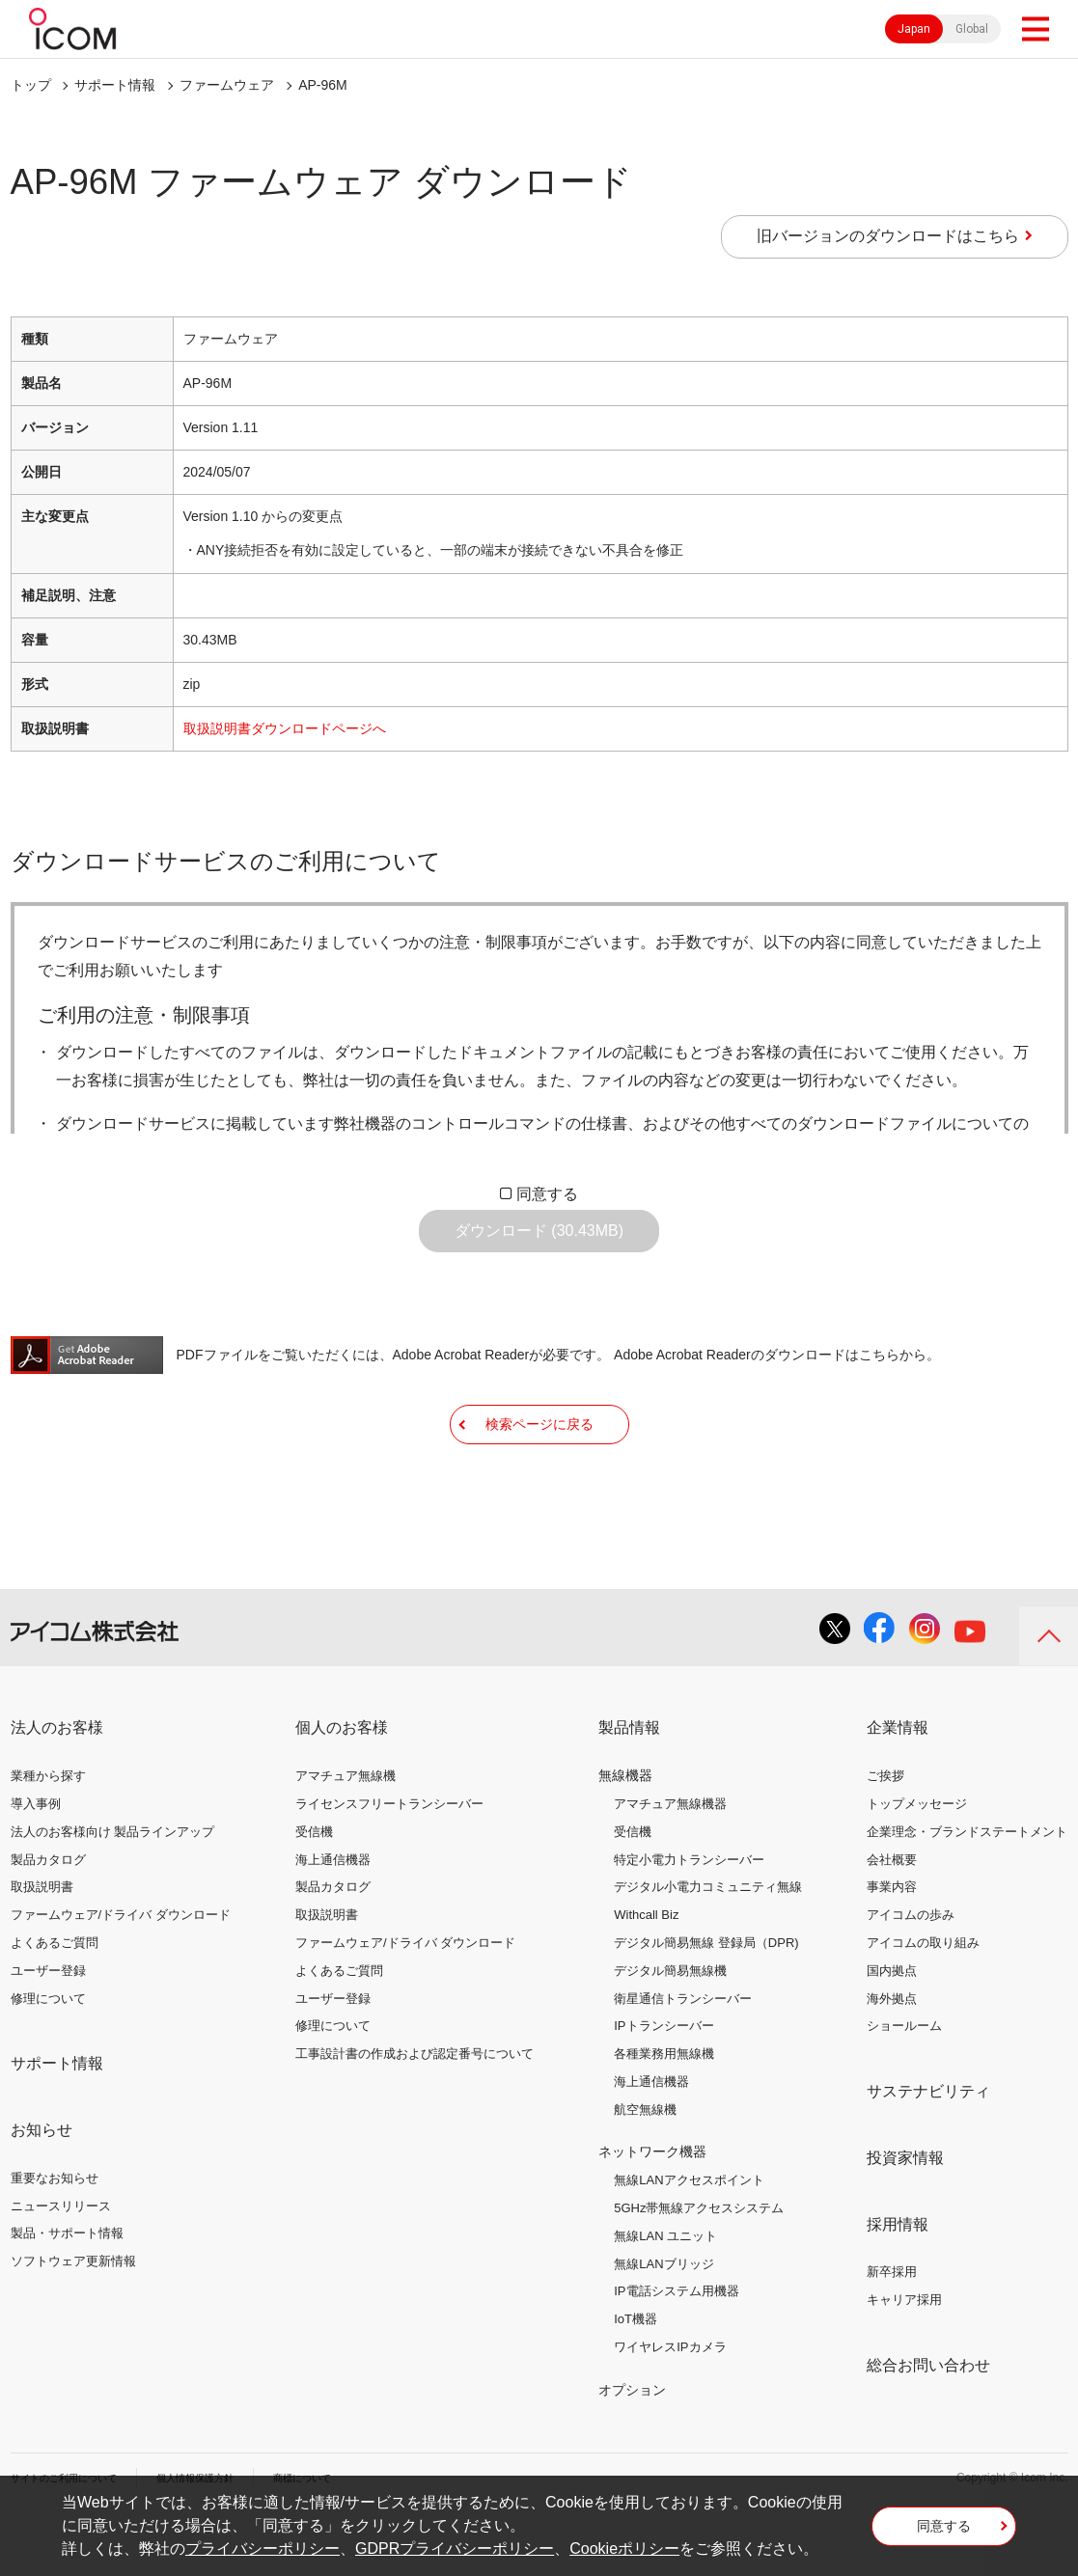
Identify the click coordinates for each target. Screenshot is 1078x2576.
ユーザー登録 (48, 2029)
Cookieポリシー (624, 2548)
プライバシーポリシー (262, 2548)
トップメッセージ (917, 1862)
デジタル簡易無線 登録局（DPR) (706, 2001)
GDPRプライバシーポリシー (454, 2548)
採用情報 (897, 2283)
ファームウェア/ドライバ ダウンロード (121, 1973)
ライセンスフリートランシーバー (389, 1862)
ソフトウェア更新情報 (73, 2320)
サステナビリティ (928, 2150)
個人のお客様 (341, 1786)
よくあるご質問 (54, 2001)
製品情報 (629, 1786)
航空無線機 (645, 2168)
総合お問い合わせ (928, 2424)
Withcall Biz (646, 1973)
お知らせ (41, 2188)
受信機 (314, 1890)
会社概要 (892, 1917)
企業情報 (897, 1786)
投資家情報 (905, 2216)
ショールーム (904, 2084)
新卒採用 (892, 2330)
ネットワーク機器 (652, 2210)
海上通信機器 (333, 1917)
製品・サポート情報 (67, 2292)
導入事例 (36, 1862)
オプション (632, 2448)
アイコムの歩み (910, 1973)
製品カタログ (48, 1917)
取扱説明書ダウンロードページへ (284, 728)
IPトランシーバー (663, 2084)
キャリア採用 (904, 2358)
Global (971, 29)
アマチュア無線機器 (670, 1862)
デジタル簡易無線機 (670, 2029)
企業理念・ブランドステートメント (967, 1890)
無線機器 (625, 1834)
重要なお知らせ (54, 2237)
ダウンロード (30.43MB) (539, 1245)
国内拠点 (892, 2029)
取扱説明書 (42, 1945)
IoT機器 (635, 2377)
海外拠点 (892, 2056)
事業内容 (892, 1945)
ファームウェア (227, 85)
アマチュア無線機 (345, 1834)
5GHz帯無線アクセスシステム (699, 2267)
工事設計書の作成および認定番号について (414, 2112)
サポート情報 (114, 85)
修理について (48, 2056)
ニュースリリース (61, 2265)
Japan (914, 29)
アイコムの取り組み (923, 2001)
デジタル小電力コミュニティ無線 (708, 1945)
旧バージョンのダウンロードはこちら (888, 236)
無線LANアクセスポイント (688, 2239)
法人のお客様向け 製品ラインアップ (113, 1890)
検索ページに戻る (539, 1467)
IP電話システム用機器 (676, 2350)
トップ (31, 85)
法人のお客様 (57, 1786)
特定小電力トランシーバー (689, 1917)
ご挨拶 (885, 1834)
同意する (547, 1194)
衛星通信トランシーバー (683, 2056)
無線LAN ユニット (665, 2295)
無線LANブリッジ (663, 2323)
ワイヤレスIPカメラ (670, 2405)
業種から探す (48, 1834)
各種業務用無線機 (664, 2112)
